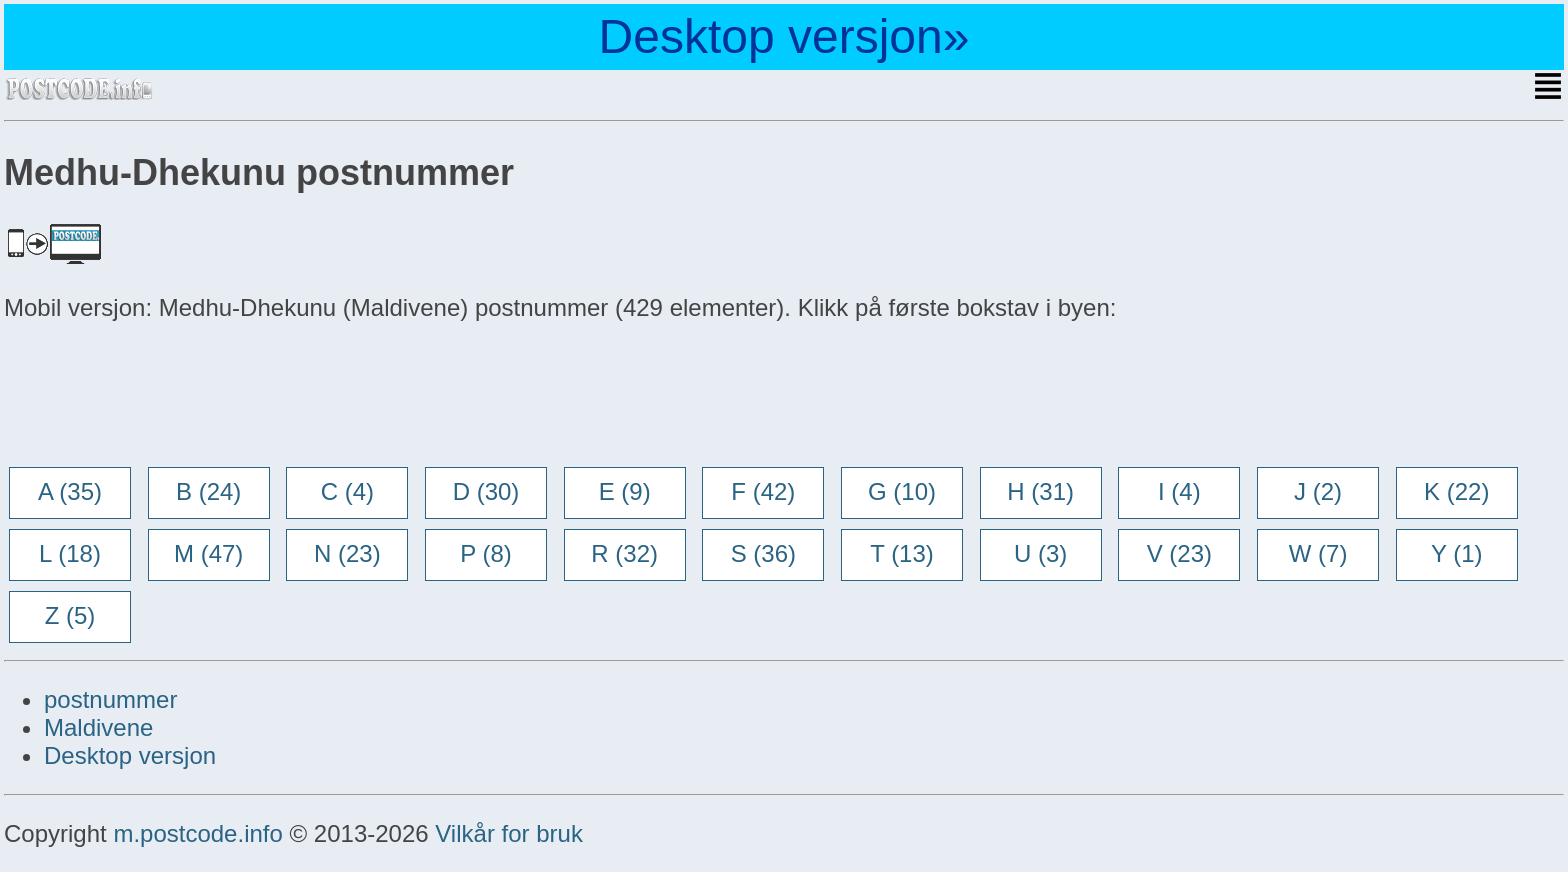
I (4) (1179, 491)
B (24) (208, 491)
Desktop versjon (130, 755)
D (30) (486, 491)
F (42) (763, 491)
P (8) (486, 553)
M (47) (208, 553)
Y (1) (1457, 553)
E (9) (625, 491)
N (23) (347, 553)
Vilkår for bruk (509, 833)
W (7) (1318, 553)
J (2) (1318, 491)
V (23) (1179, 553)
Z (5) (70, 615)
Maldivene (98, 727)
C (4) (347, 491)
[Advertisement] (164, 396)
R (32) (624, 553)
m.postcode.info (197, 833)
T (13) (902, 553)
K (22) (1456, 491)
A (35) (70, 491)
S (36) (763, 553)
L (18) (70, 553)
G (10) (902, 491)
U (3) (1040, 553)
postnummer (110, 699)
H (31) (1040, 491)
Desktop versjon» (784, 36)
